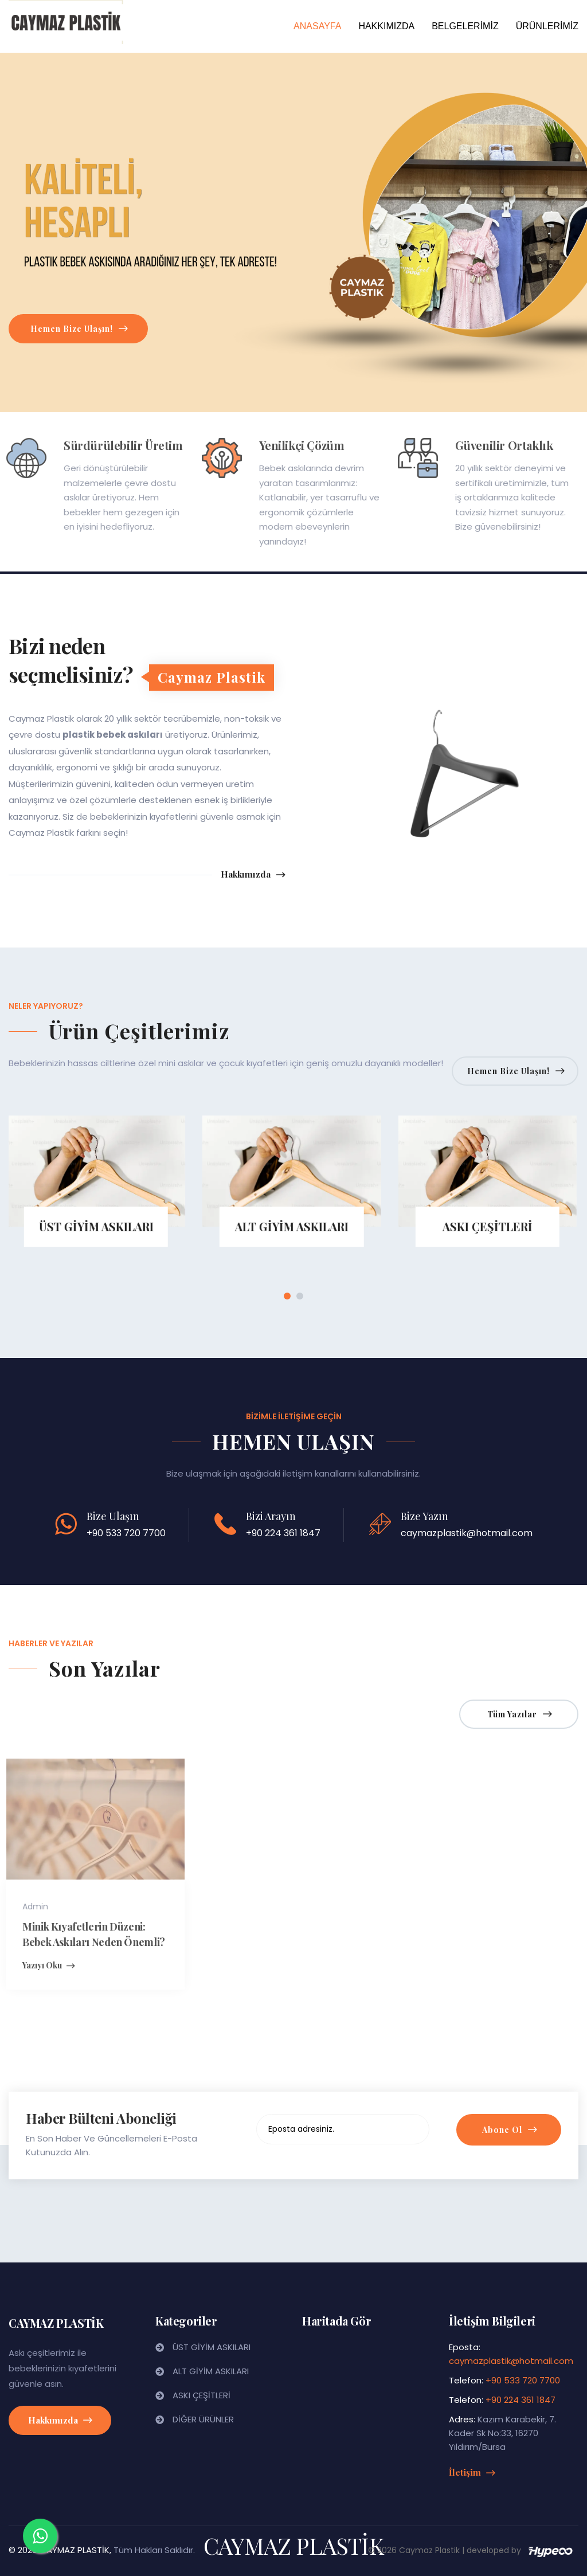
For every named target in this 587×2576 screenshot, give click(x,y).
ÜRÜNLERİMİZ (547, 26)
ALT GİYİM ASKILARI (211, 2371)
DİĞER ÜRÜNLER (203, 2419)
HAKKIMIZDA (386, 26)
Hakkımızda (253, 874)
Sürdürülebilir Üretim (115, 445)
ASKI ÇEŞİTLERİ (201, 2395)
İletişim (472, 2472)
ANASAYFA (317, 26)
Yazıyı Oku (41, 1965)
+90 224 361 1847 (283, 1533)
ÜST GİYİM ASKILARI (212, 2347)
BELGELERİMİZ (465, 26)
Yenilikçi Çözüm (294, 445)
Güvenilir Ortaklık (497, 445)
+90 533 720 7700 (126, 1533)
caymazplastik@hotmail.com (467, 1533)
